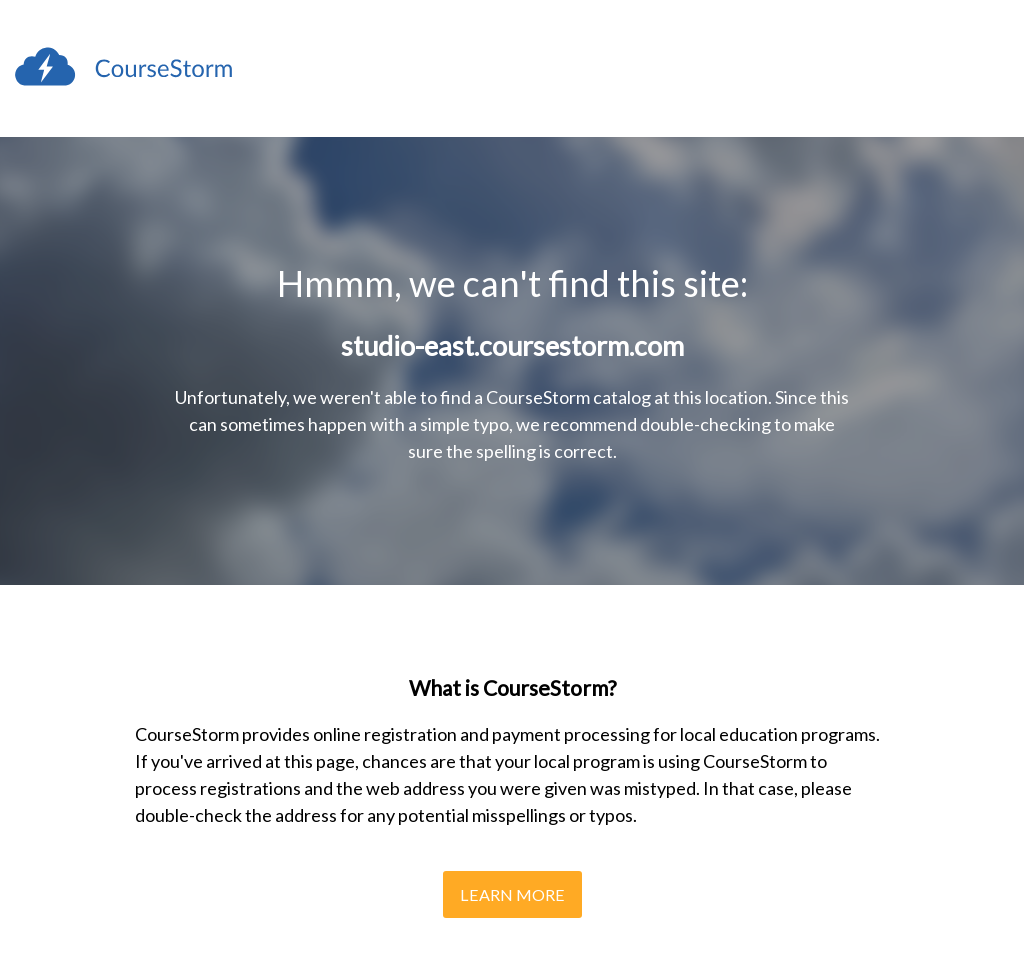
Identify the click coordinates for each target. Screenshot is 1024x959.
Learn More (512, 894)
